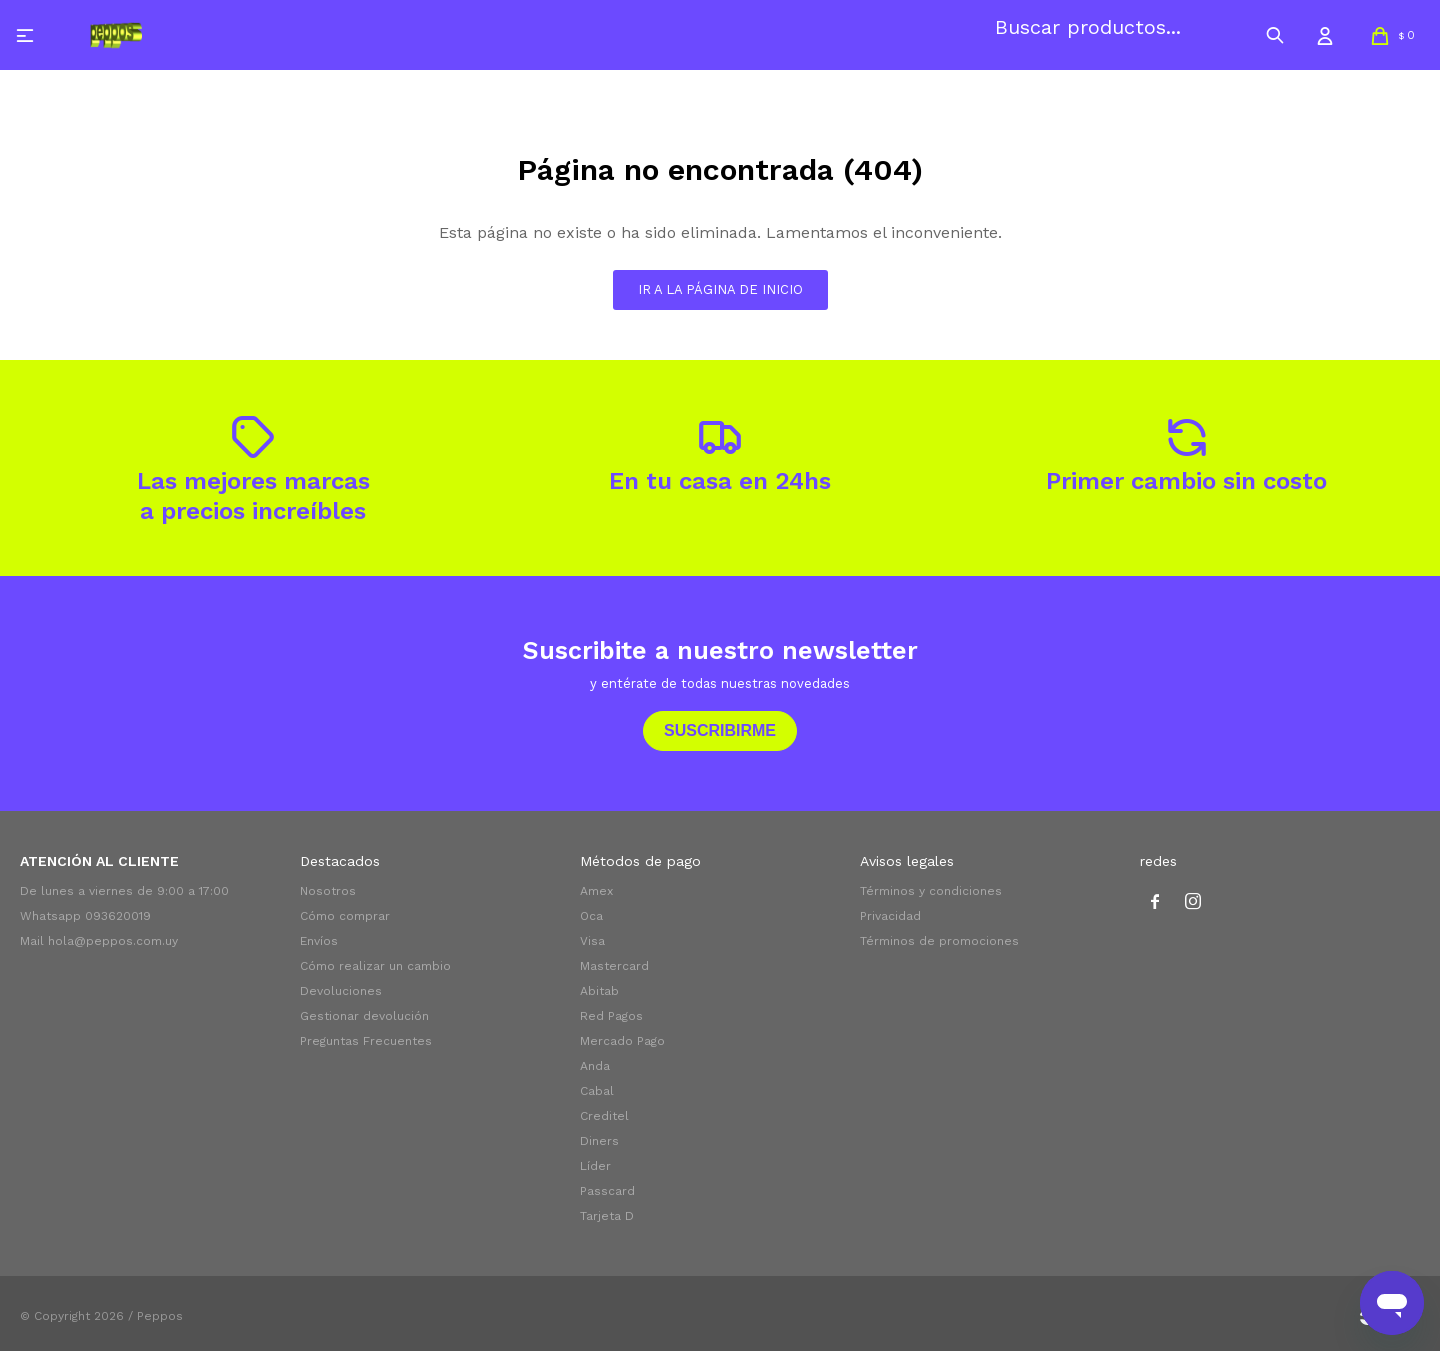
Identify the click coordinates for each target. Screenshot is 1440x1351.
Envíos (319, 941)
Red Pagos (611, 1016)
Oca (591, 916)
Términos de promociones (939, 941)
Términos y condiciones (931, 891)
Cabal (597, 1091)
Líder (595, 1166)
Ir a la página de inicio (720, 289)
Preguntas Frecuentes (366, 1041)
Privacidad (890, 916)
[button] (1275, 35)
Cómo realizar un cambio (375, 966)
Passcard (607, 1191)
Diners (599, 1141)
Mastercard (614, 966)
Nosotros (328, 891)
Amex (596, 891)
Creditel (604, 1116)
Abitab (599, 991)
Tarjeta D (607, 1216)
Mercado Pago (622, 1041)
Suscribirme (720, 730)
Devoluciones (341, 991)
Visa (592, 941)
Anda (595, 1066)
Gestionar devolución (364, 1016)
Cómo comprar (345, 916)
